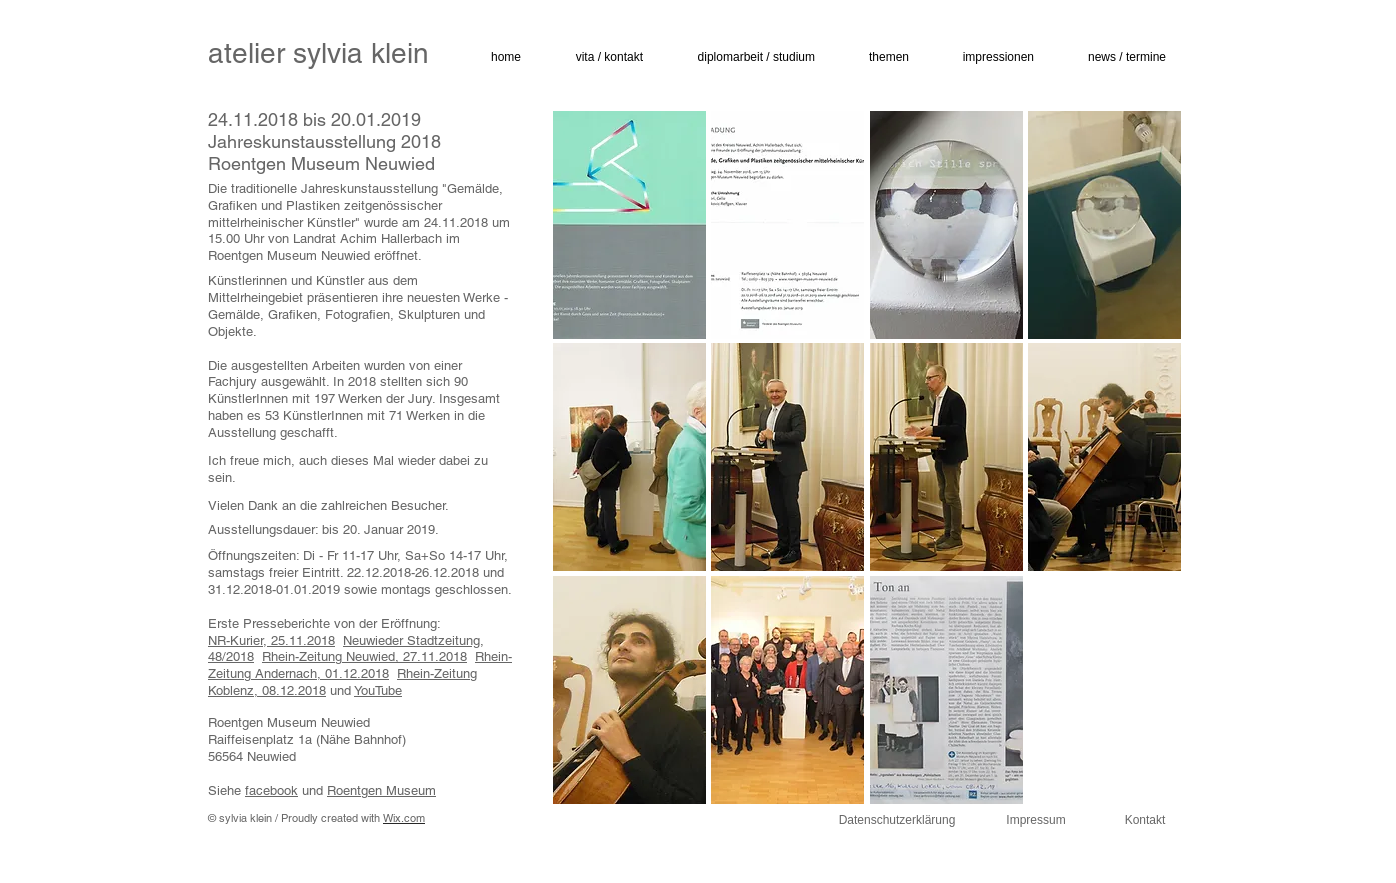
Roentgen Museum (381, 790)
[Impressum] (1036, 821)
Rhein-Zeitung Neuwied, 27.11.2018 (364, 656)
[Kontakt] (1145, 821)
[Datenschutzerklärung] (897, 821)
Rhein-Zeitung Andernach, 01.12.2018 (360, 665)
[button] (599, 57)
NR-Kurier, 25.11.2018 (271, 640)
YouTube (378, 690)
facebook (271, 790)
